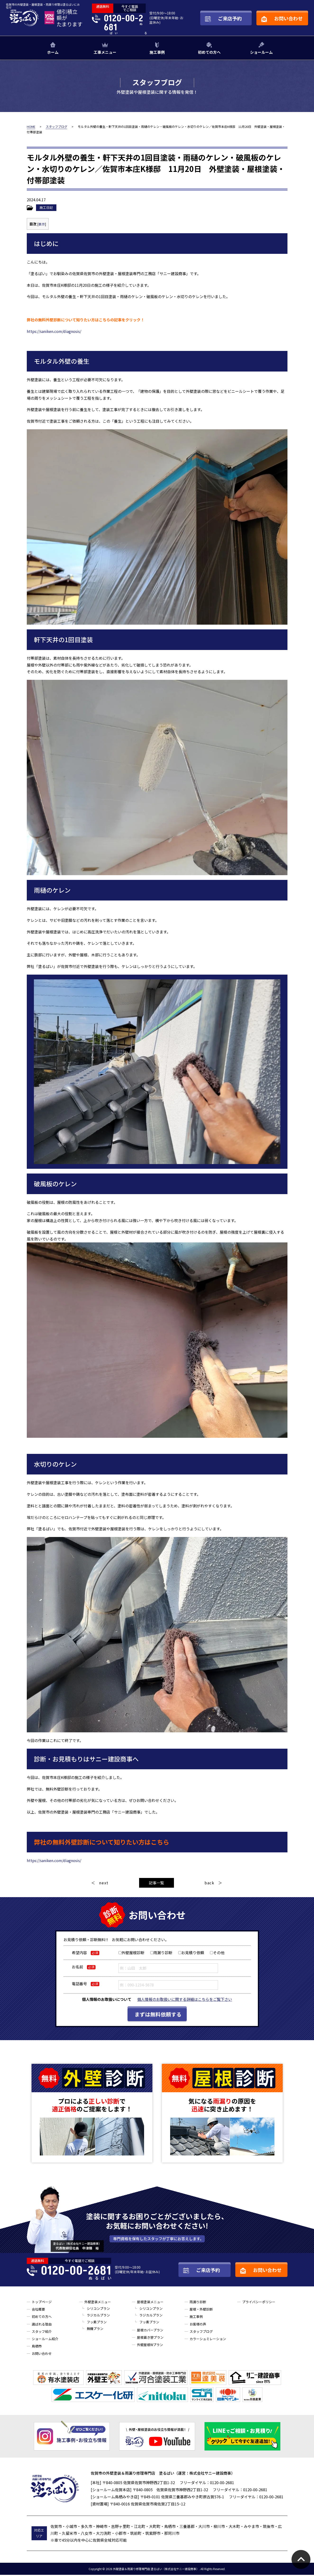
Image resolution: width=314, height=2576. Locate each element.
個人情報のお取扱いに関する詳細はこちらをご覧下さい (184, 2000)
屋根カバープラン (150, 2331)
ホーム (53, 53)
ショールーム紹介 (45, 2339)
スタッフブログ (201, 2332)
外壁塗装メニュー (97, 2303)
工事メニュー (105, 53)
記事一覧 (156, 1884)
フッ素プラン (97, 2323)
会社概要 (38, 2310)
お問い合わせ (42, 2354)
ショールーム (261, 53)
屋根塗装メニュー (150, 2303)
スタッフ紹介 (42, 2332)
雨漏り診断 (198, 2303)
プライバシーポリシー (258, 2303)
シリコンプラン (98, 2309)
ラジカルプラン (98, 2316)
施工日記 (46, 208)
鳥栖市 (37, 2347)
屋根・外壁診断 (201, 2310)
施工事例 (157, 53)
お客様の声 (198, 2325)
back (209, 1884)
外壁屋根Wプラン (150, 2345)
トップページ (42, 2303)
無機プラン (95, 2329)
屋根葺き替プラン (150, 2338)
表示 (41, 225)
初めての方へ (209, 53)
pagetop (300, 2559)
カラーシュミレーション (208, 2339)
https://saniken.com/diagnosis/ (54, 332)
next (103, 1884)
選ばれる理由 (42, 2325)
